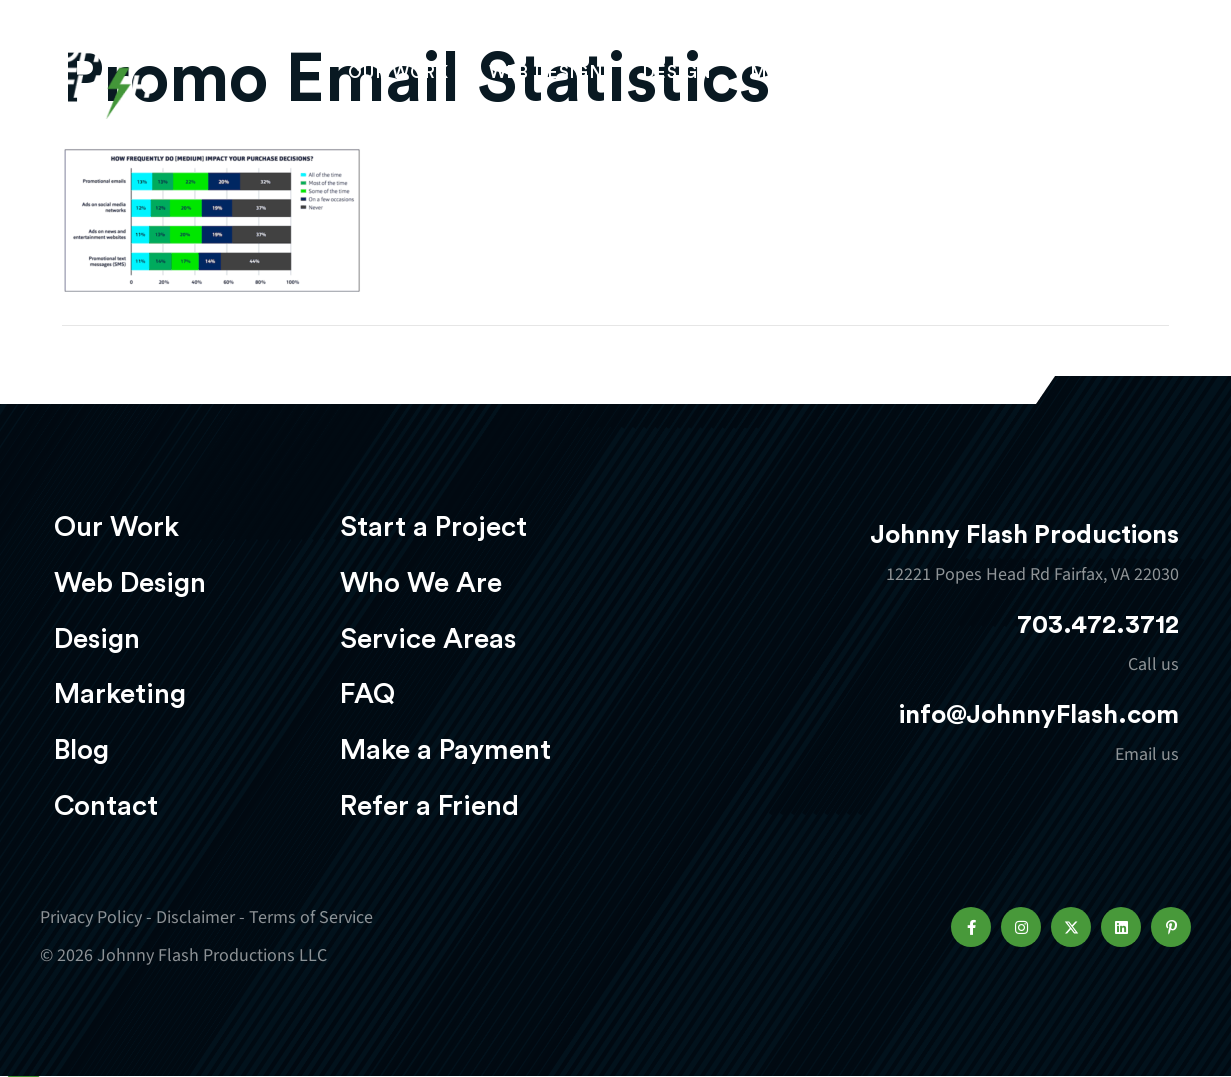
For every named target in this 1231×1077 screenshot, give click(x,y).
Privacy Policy (91, 917)
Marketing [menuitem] (120, 694)
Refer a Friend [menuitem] (429, 806)
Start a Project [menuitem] (433, 527)
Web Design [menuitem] (130, 583)
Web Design (546, 76)
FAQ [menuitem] (367, 694)
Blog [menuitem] (81, 750)
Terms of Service (311, 917)
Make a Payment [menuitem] (445, 750)
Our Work (398, 76)
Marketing (806, 76)
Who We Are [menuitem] (421, 583)
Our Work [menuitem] (116, 527)
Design (677, 76)
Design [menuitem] (97, 639)
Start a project (1074, 77)
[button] (971, 927)
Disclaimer (195, 917)
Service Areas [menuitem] (428, 639)
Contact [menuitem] (106, 806)
